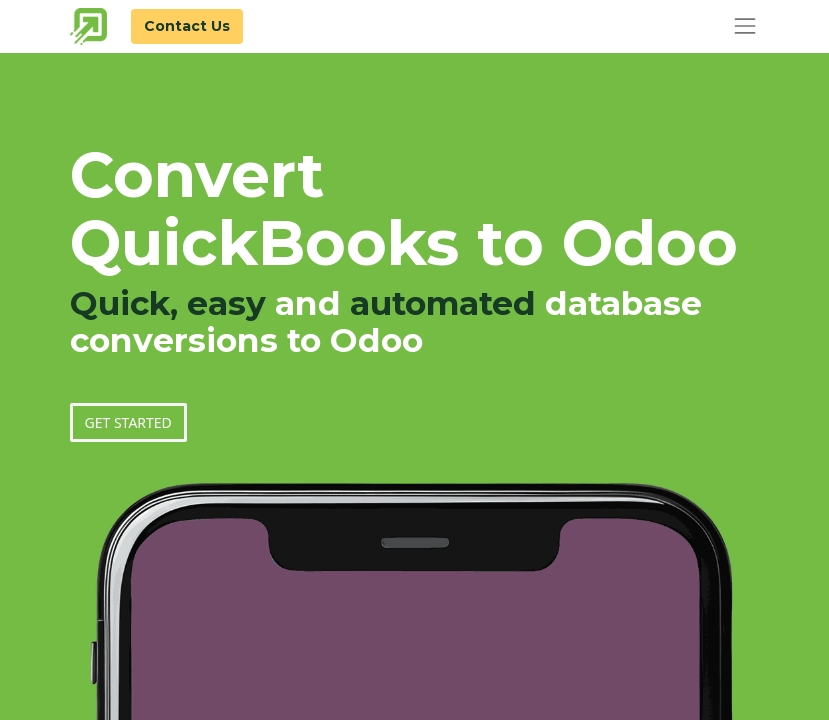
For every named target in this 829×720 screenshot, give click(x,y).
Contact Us (187, 26)
